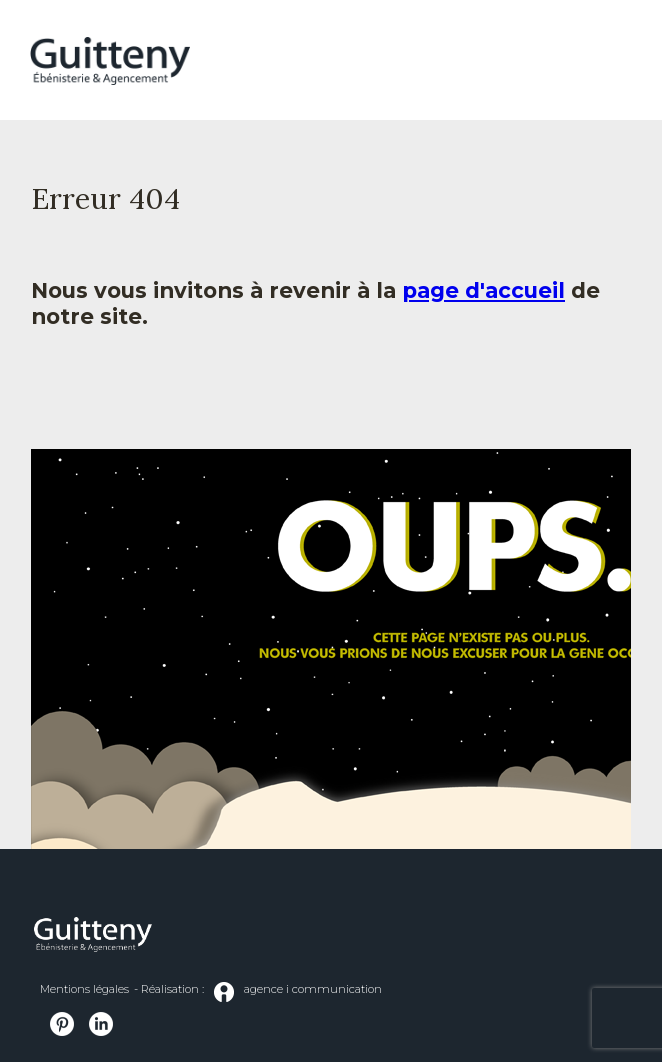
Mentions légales (84, 989)
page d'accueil (483, 290)
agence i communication (298, 992)
